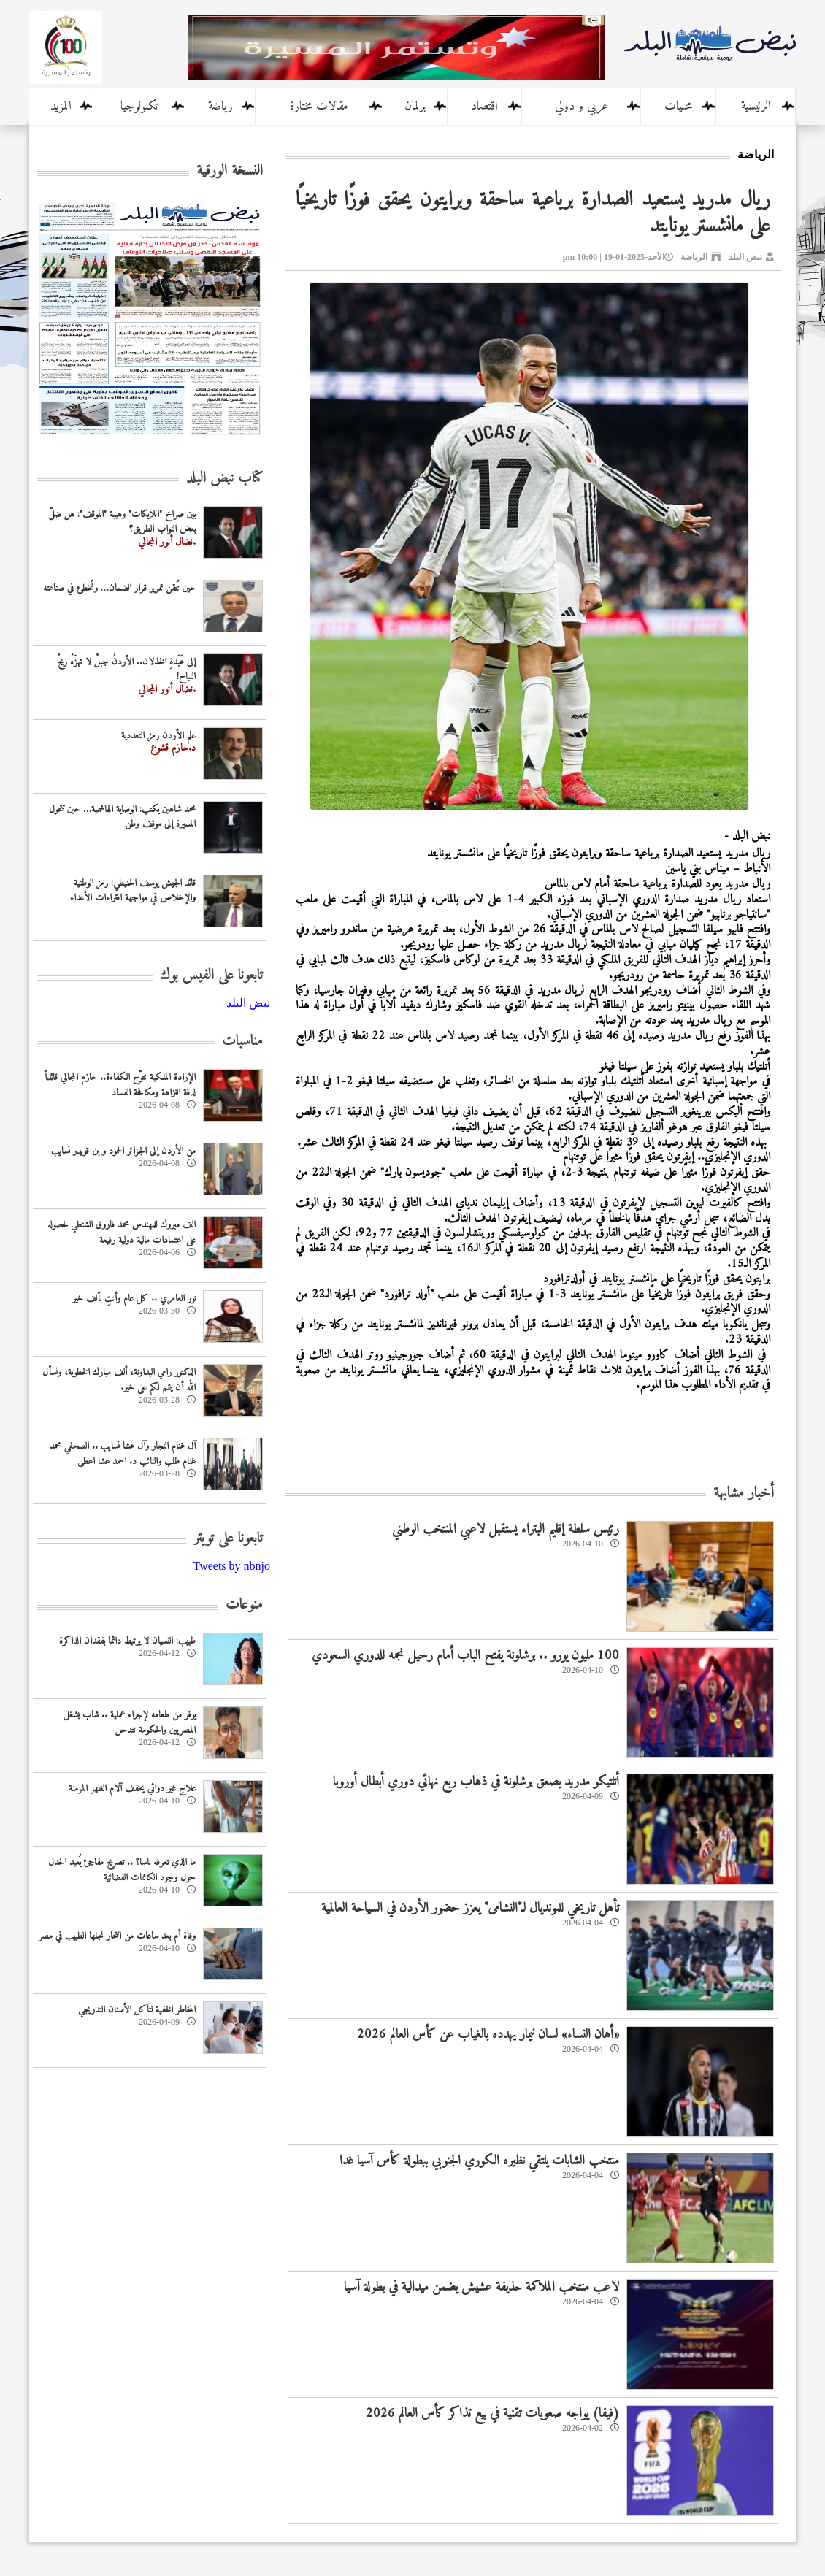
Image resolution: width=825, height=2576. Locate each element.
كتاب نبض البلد (224, 478)
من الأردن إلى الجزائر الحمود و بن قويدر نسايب (123, 1151)
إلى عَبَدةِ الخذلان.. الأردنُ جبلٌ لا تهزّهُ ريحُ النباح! (127, 669)
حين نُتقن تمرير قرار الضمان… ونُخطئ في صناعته (119, 588)
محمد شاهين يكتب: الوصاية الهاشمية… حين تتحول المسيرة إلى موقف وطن (122, 817)
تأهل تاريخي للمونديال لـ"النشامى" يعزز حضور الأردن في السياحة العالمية (470, 1908)
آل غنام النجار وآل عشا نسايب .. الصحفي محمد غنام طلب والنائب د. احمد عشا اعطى (123, 1454)
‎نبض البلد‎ (248, 1003)
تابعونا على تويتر (228, 1539)
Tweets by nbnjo (231, 1566)
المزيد (61, 107)
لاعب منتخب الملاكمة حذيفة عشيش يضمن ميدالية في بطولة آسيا (481, 2287)
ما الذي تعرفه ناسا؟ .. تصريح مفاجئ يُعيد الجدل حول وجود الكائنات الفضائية (122, 1870)
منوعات (244, 1605)
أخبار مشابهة (743, 1493)
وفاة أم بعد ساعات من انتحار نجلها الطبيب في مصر (117, 1936)
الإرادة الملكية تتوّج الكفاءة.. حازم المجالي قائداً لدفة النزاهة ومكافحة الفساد (120, 1085)
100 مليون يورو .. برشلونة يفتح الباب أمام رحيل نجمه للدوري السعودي (465, 1655)
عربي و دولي (581, 107)
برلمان (415, 107)
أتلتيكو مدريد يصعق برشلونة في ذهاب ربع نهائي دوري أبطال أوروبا (476, 1782)
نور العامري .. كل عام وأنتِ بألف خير (134, 1298)
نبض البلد (745, 257)
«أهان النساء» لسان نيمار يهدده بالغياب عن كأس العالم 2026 (488, 2034)
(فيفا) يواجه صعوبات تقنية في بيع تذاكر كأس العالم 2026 (492, 2413)
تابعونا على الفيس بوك (212, 976)
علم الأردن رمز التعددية (158, 735)
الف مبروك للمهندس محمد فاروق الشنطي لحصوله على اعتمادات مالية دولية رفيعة (121, 1232)
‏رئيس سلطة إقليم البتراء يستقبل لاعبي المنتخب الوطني (505, 1529)
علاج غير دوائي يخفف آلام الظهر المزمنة (132, 1788)
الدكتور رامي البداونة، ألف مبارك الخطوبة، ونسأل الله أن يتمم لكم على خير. (119, 1380)
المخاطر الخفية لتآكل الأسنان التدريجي (137, 2009)
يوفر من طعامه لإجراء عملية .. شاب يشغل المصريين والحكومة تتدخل (130, 1722)
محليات (678, 107)
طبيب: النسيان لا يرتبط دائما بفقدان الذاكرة (127, 1641)
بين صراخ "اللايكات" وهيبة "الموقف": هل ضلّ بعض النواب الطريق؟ (122, 522)
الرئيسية (756, 107)
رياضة (220, 107)
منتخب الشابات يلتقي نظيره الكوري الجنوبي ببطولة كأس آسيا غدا (479, 2161)
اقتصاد (484, 107)
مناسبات (242, 1041)
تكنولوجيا (139, 107)
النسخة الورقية (229, 171)
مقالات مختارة (319, 107)
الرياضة (693, 257)
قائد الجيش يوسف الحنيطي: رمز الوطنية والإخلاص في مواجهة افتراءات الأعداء (133, 891)
